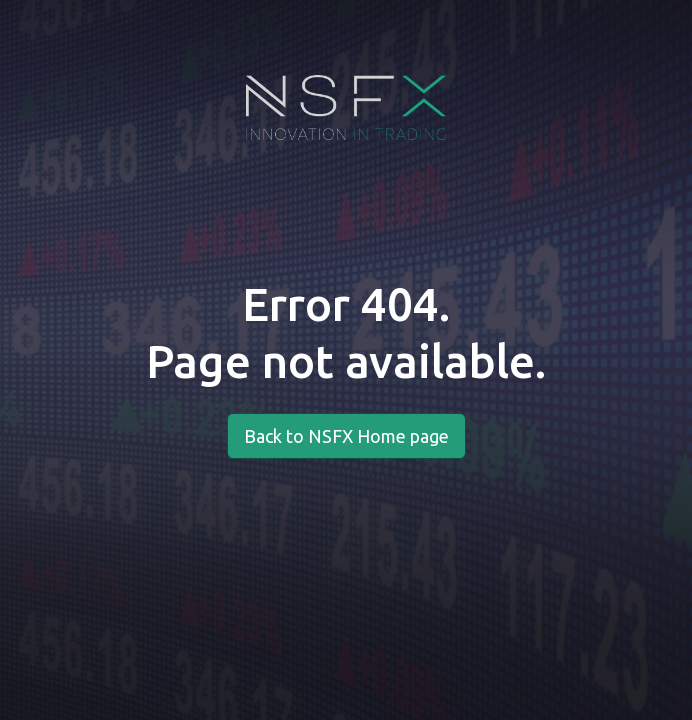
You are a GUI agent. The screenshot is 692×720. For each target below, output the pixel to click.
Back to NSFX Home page (346, 436)
